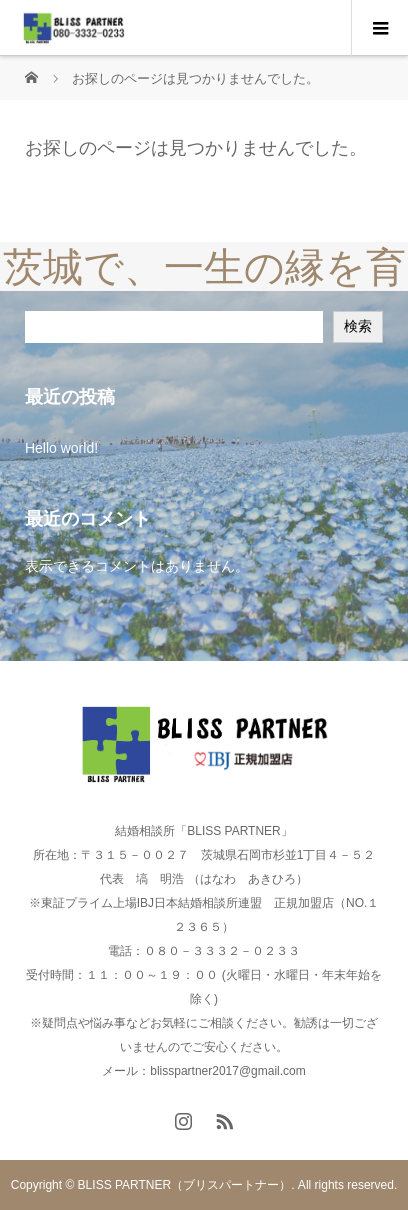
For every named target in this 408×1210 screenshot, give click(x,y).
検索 (358, 326)
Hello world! (61, 448)
